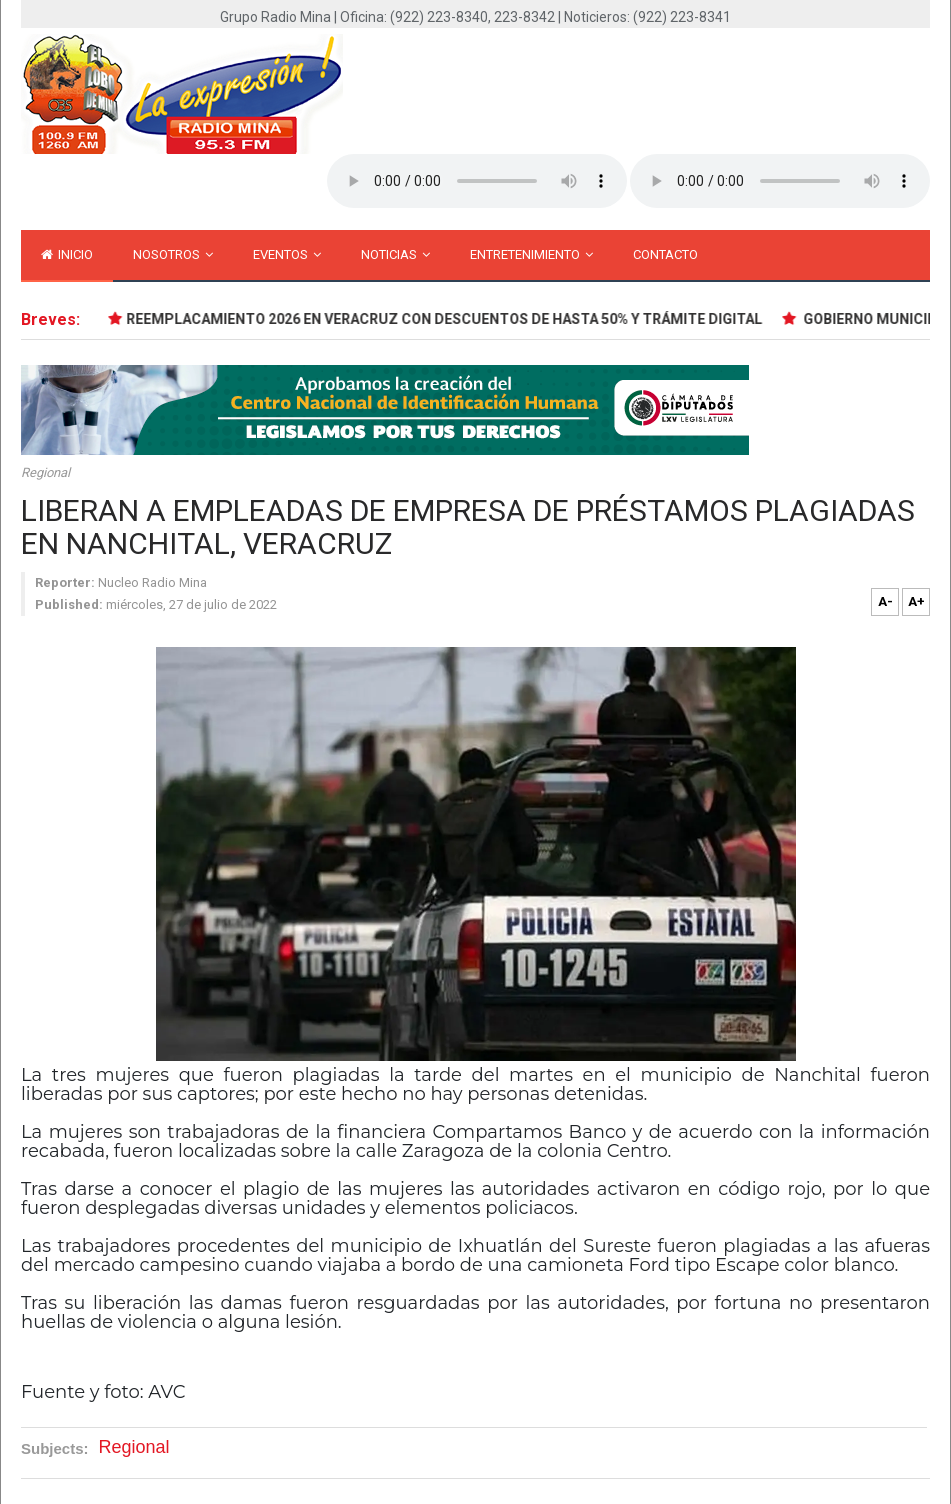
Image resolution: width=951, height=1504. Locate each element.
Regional (45, 472)
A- (885, 601)
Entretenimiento (531, 254)
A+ (916, 601)
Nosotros (173, 254)
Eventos (287, 254)
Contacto (665, 254)
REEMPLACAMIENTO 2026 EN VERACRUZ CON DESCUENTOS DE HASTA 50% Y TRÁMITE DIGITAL (446, 319)
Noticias (395, 254)
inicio (67, 254)
